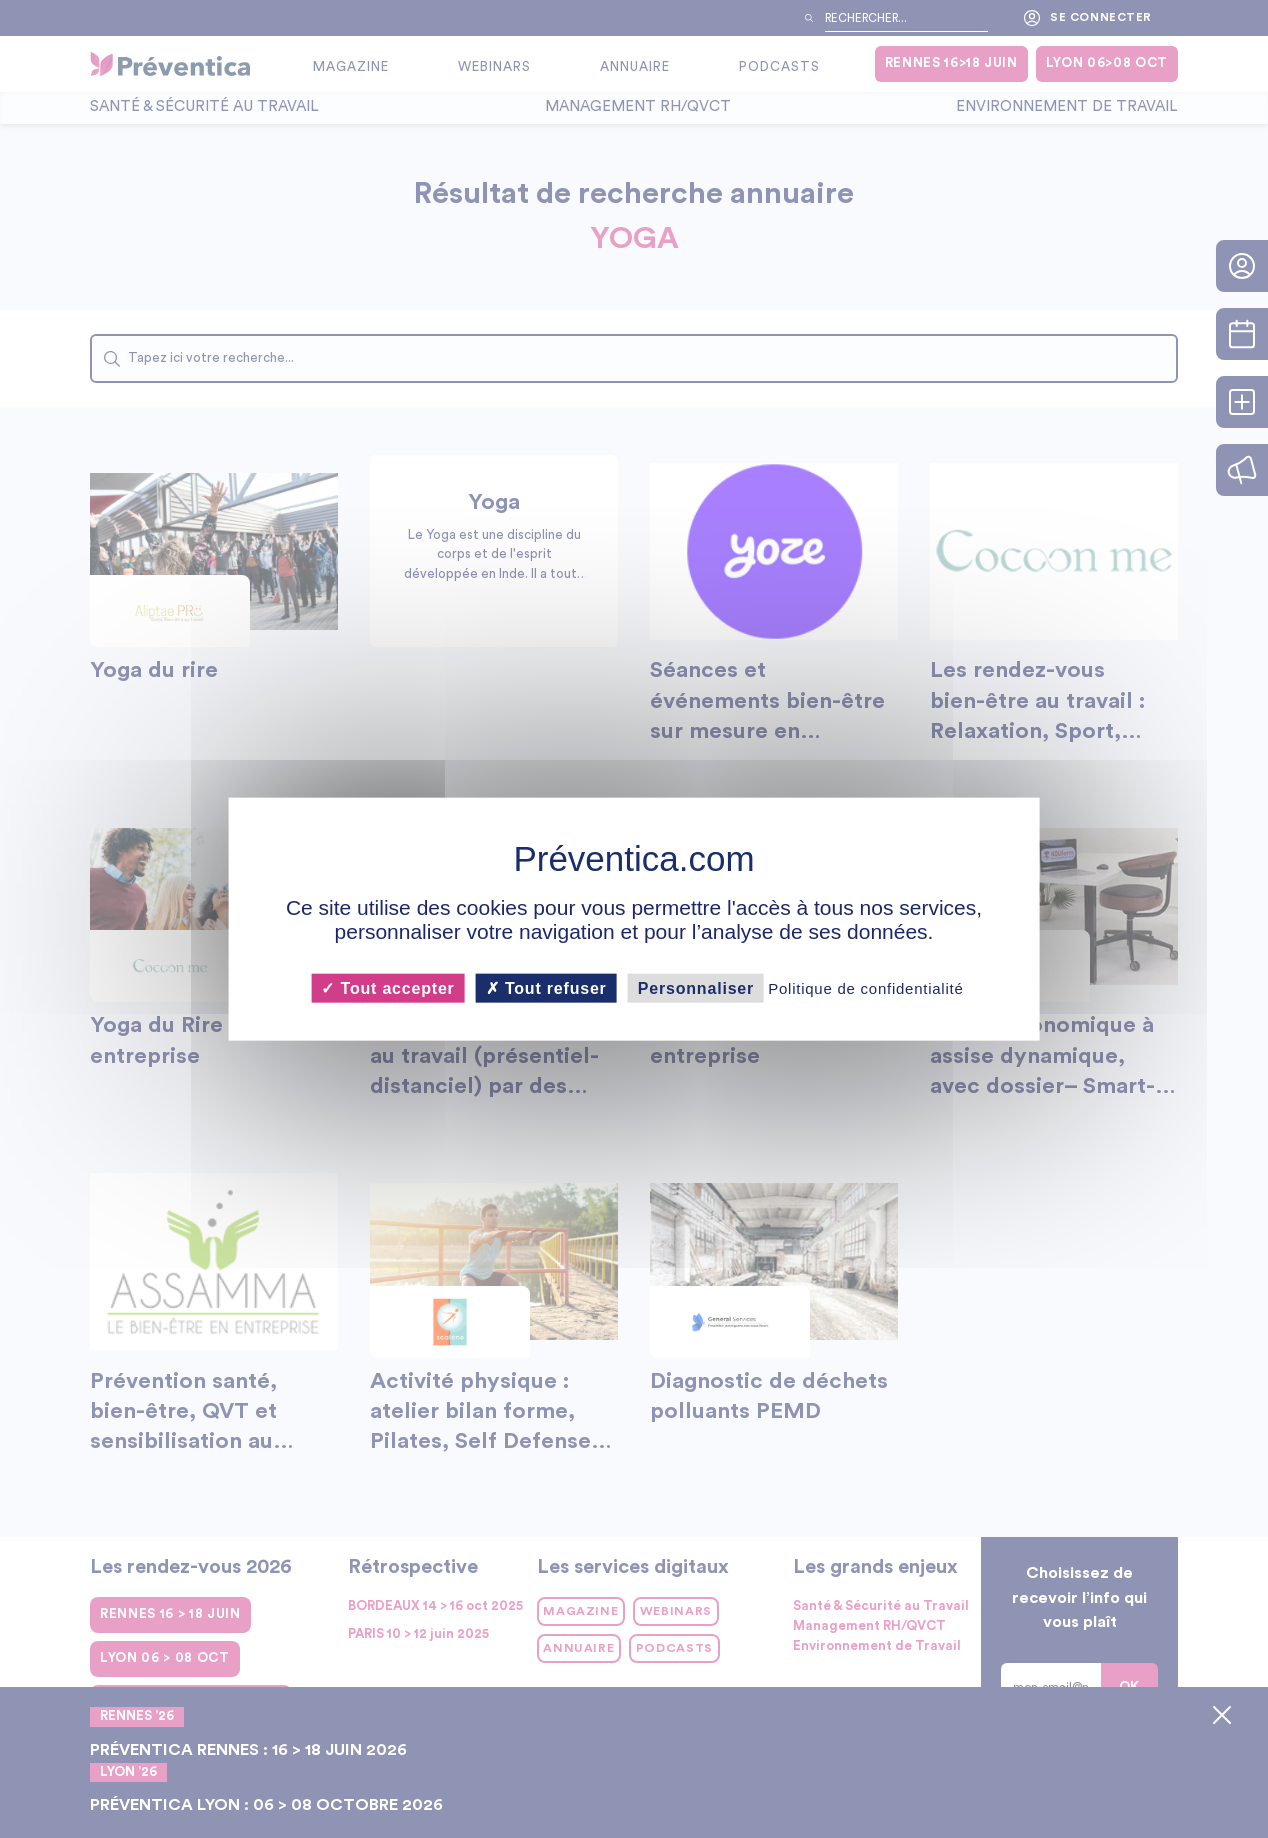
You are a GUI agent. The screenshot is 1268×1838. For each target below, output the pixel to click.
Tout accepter (387, 987)
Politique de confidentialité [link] (865, 987)
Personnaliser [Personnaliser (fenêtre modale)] (696, 987)
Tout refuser (546, 987)
